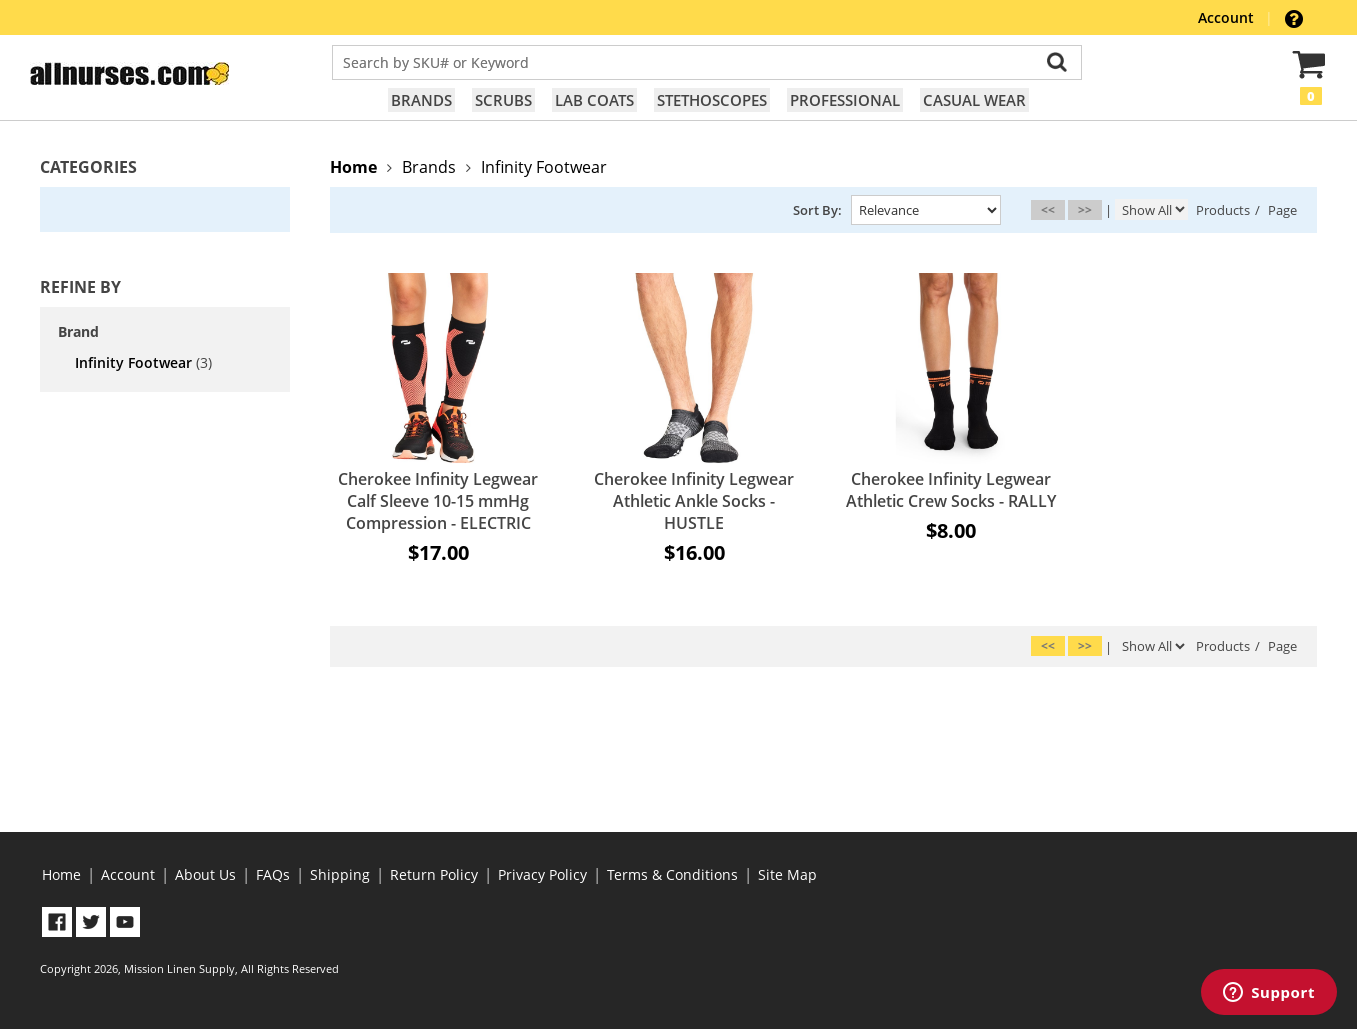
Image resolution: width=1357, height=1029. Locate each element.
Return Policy (434, 874)
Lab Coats (594, 100)
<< (1048, 209)
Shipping (340, 874)
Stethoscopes (712, 100)
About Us (205, 874)
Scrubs (503, 100)
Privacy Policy (542, 874)
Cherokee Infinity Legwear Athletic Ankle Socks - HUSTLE (694, 501)
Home (61, 874)
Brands (421, 100)
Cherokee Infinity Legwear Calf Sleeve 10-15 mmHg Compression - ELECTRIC (438, 501)
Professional (845, 100)
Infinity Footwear (143, 363)
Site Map (787, 874)
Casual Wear (974, 100)
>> (1085, 209)
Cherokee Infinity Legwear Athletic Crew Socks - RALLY (951, 490)
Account (1228, 17)
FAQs (273, 874)
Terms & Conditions (672, 874)
